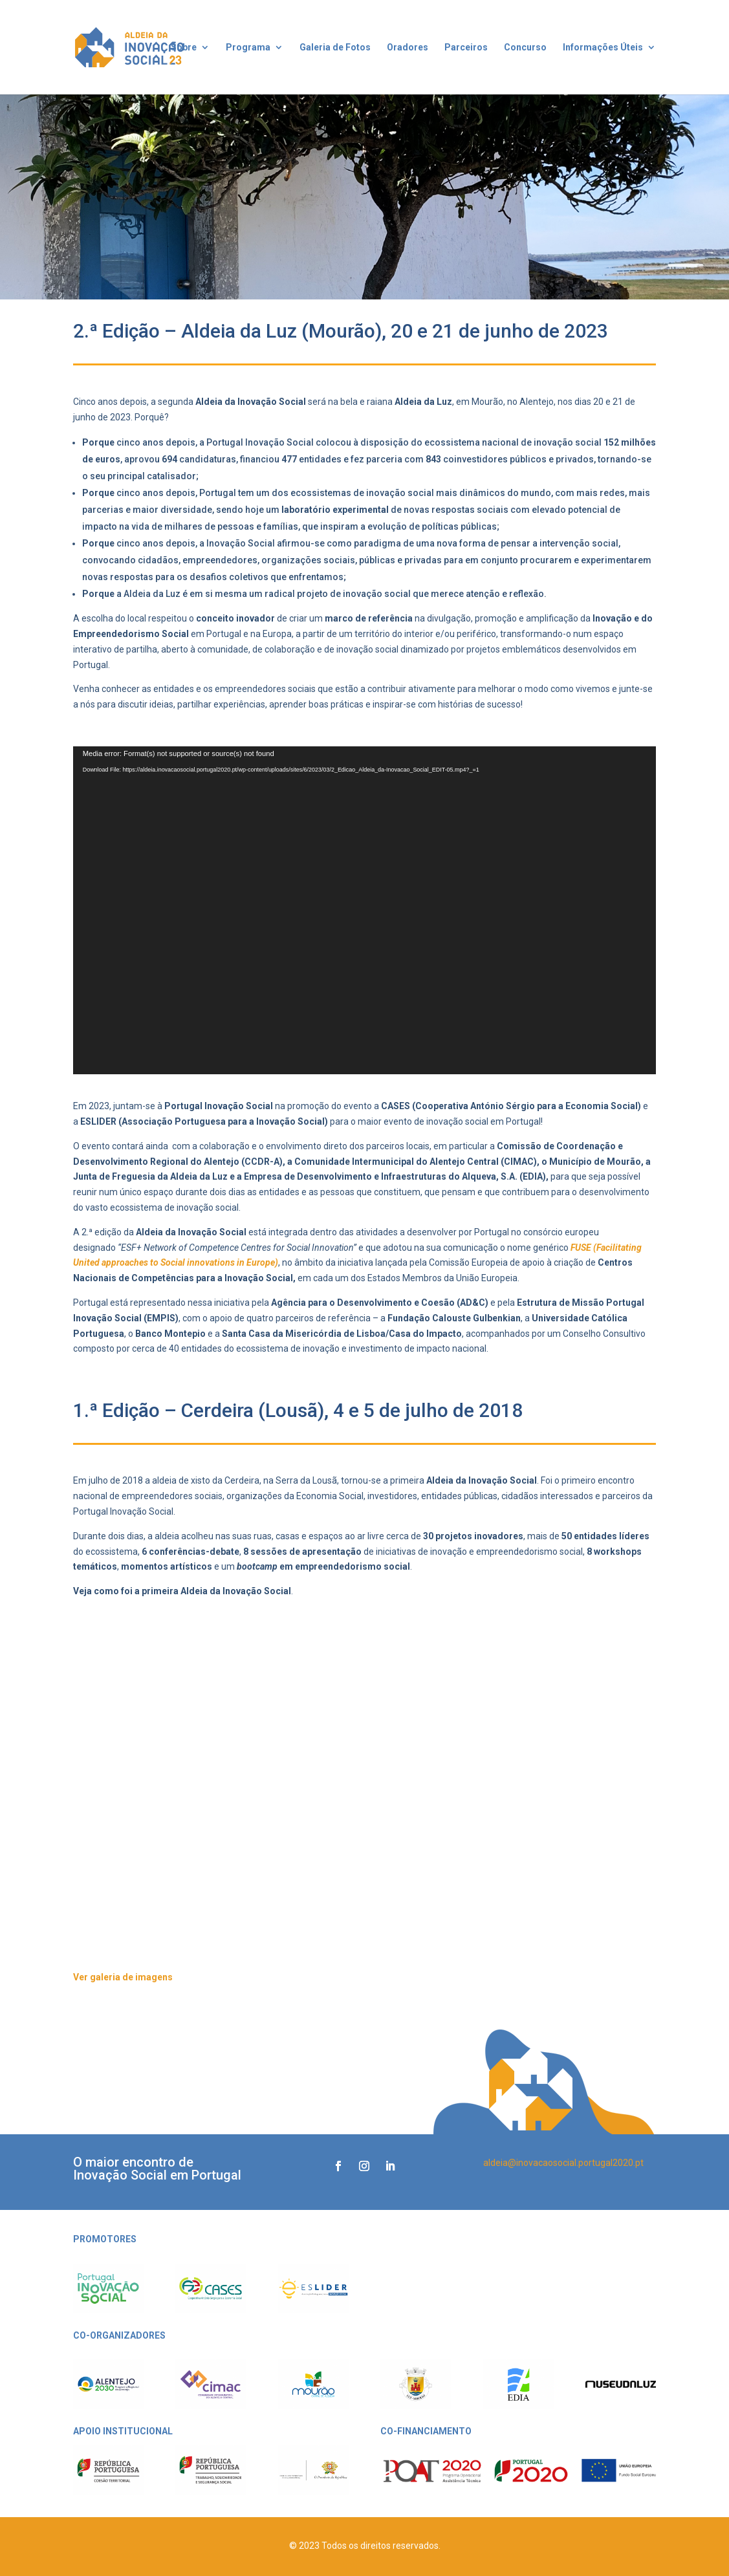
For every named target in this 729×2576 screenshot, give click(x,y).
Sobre (184, 47)
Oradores (407, 47)
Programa (248, 47)
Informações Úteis (603, 47)
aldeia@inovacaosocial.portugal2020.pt (563, 2163)
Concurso (525, 47)
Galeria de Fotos (335, 47)
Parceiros (466, 47)
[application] (365, 910)
